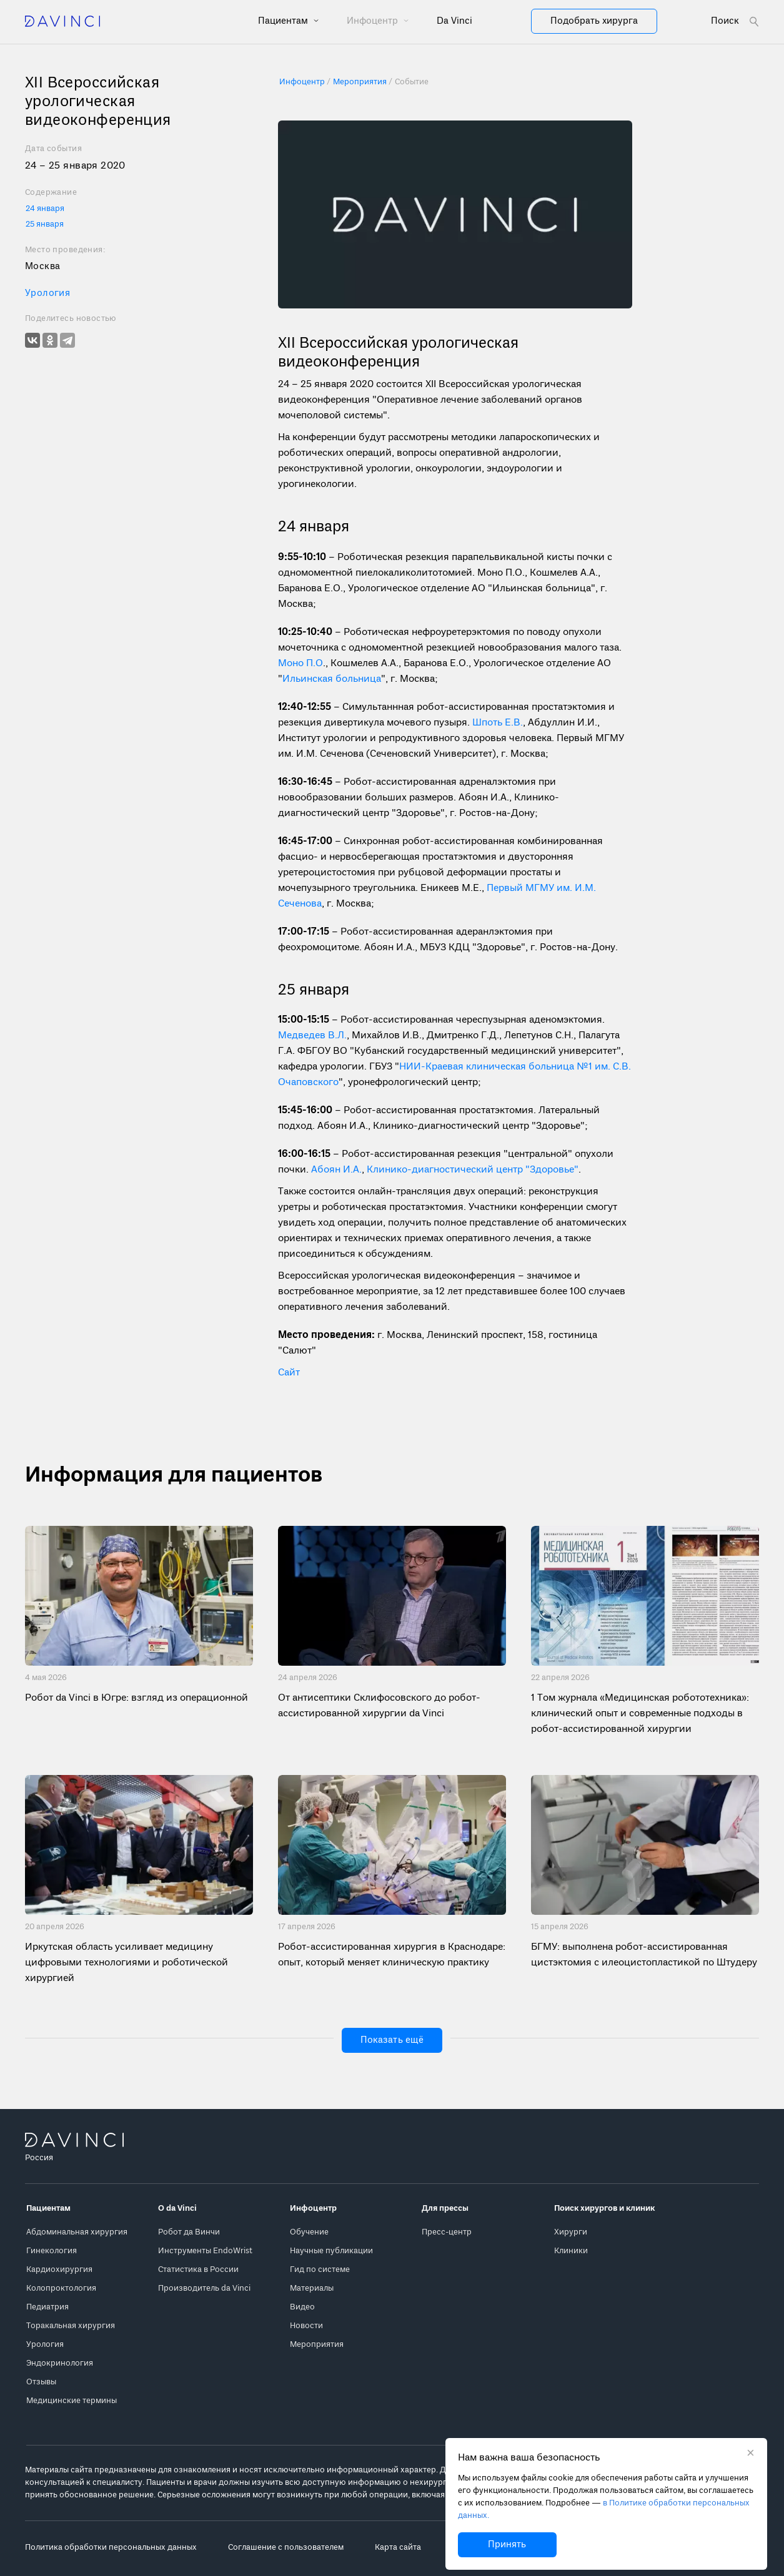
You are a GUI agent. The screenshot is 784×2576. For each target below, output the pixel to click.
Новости (306, 2326)
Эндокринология (59, 2363)
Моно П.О (300, 663)
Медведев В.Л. (312, 1036)
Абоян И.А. (336, 1170)
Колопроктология (61, 2288)
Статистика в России (198, 2269)
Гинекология (51, 2251)
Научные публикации (331, 2251)
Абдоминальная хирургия (76, 2232)
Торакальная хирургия (70, 2326)
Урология (47, 293)
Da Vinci (454, 21)
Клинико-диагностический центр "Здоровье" (472, 1170)
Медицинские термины (71, 2401)
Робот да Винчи (189, 2232)
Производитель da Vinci (204, 2288)
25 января (45, 224)
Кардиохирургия (59, 2269)
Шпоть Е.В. (497, 723)
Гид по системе (320, 2269)
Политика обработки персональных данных (111, 2547)
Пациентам (284, 21)
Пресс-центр (447, 2232)
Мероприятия (317, 2344)
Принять (507, 2545)
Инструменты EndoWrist (205, 2251)
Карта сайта (398, 2547)
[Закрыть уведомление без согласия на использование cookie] (751, 2454)
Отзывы (41, 2382)
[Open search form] (735, 21)
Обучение (309, 2232)
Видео (302, 2307)
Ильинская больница (331, 679)
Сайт (289, 1373)
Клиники (571, 2251)
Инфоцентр (373, 21)
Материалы (312, 2288)
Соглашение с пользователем (286, 2547)
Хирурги (570, 2232)
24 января (45, 209)
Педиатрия (47, 2307)
